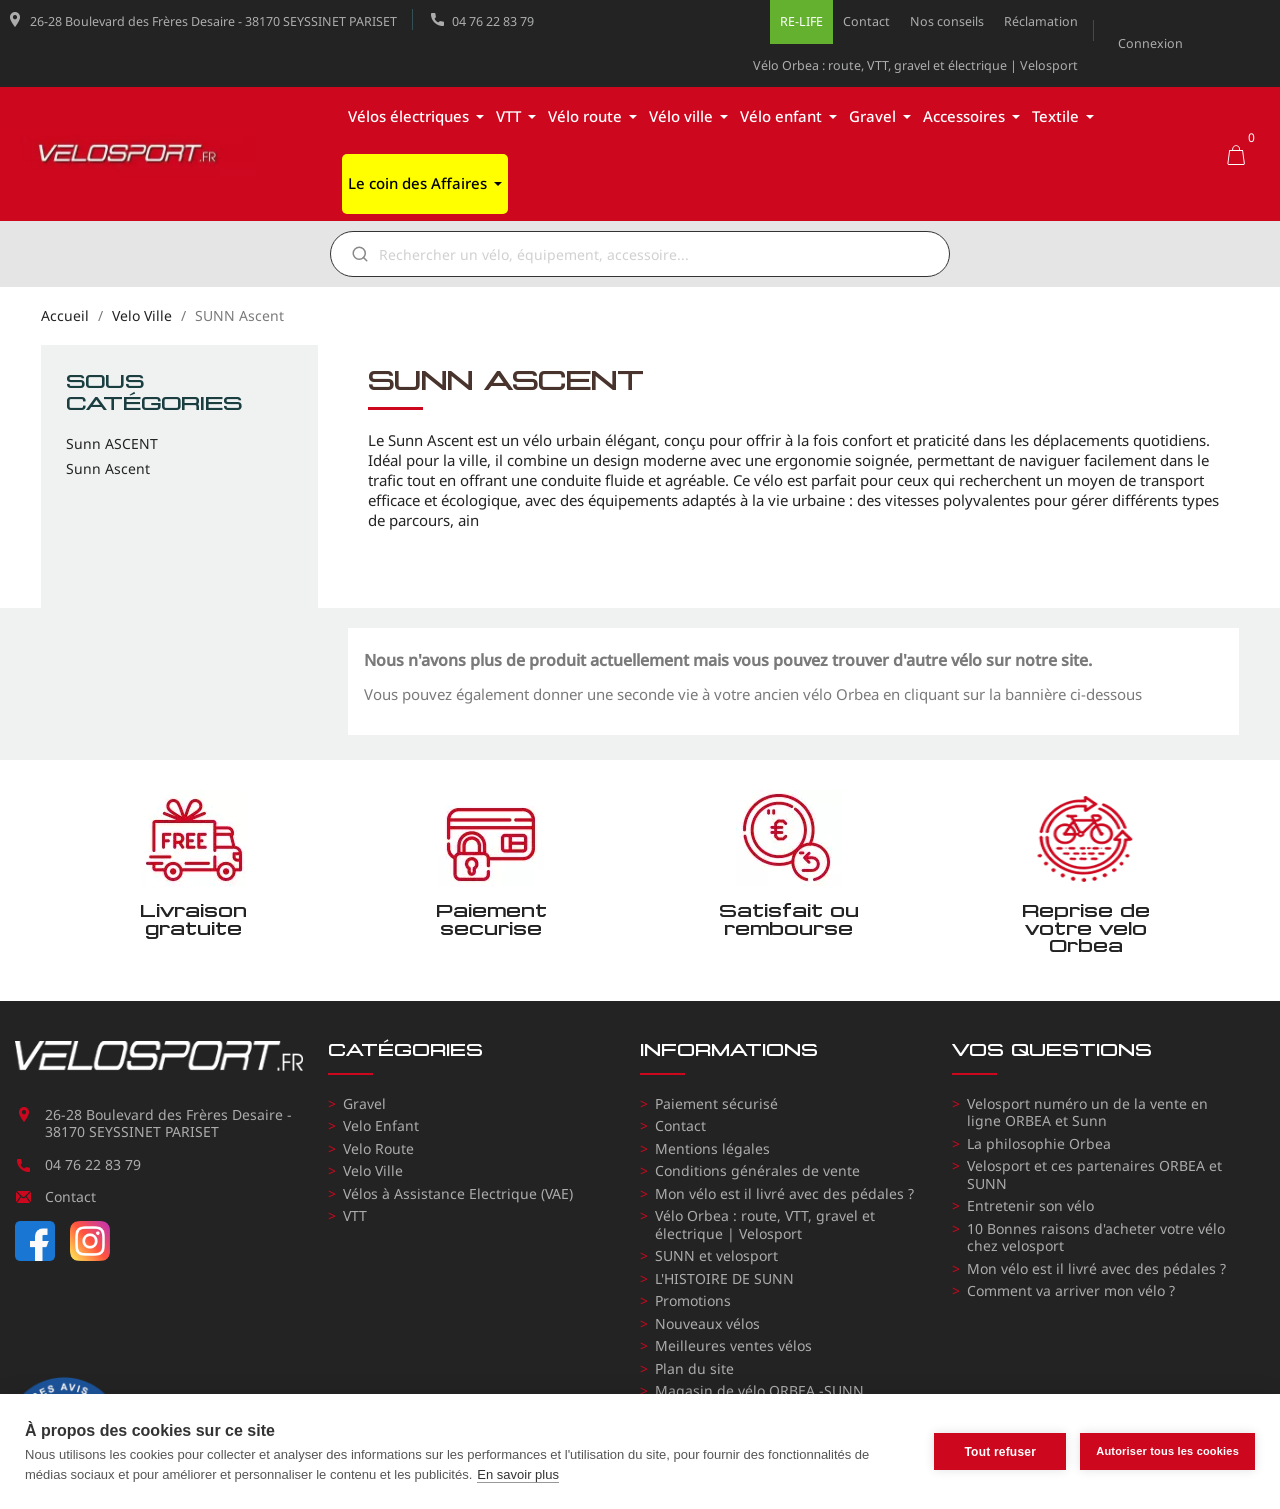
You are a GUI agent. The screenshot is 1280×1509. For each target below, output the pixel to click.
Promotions (693, 1300)
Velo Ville (373, 1170)
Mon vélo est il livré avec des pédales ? (784, 1193)
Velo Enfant (381, 1125)
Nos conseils (947, 21)
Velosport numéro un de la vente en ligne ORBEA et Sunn (1087, 1112)
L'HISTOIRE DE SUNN (724, 1278)
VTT (355, 1215)
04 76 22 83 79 (493, 21)
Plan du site (694, 1368)
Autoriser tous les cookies (1167, 1451)
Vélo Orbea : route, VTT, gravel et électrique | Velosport (915, 65)
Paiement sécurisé (716, 1103)
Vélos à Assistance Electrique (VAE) (458, 1193)
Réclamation (1041, 21)
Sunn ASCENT (112, 444)
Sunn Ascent (108, 469)
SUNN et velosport (716, 1255)
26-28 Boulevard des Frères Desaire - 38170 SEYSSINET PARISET (213, 21)
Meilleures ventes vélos (733, 1345)
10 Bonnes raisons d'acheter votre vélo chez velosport (1096, 1237)
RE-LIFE (801, 21)
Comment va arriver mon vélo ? (1071, 1290)
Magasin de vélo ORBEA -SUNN (759, 1390)
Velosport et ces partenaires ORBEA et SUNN (1094, 1174)
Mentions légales (712, 1148)
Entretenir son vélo (1030, 1205)
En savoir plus (518, 1474)
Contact (866, 21)
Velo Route (378, 1148)
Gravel (364, 1103)
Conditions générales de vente (757, 1170)
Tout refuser (1000, 1452)
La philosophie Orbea (1039, 1143)
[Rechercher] (654, 254)
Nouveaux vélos (707, 1323)
